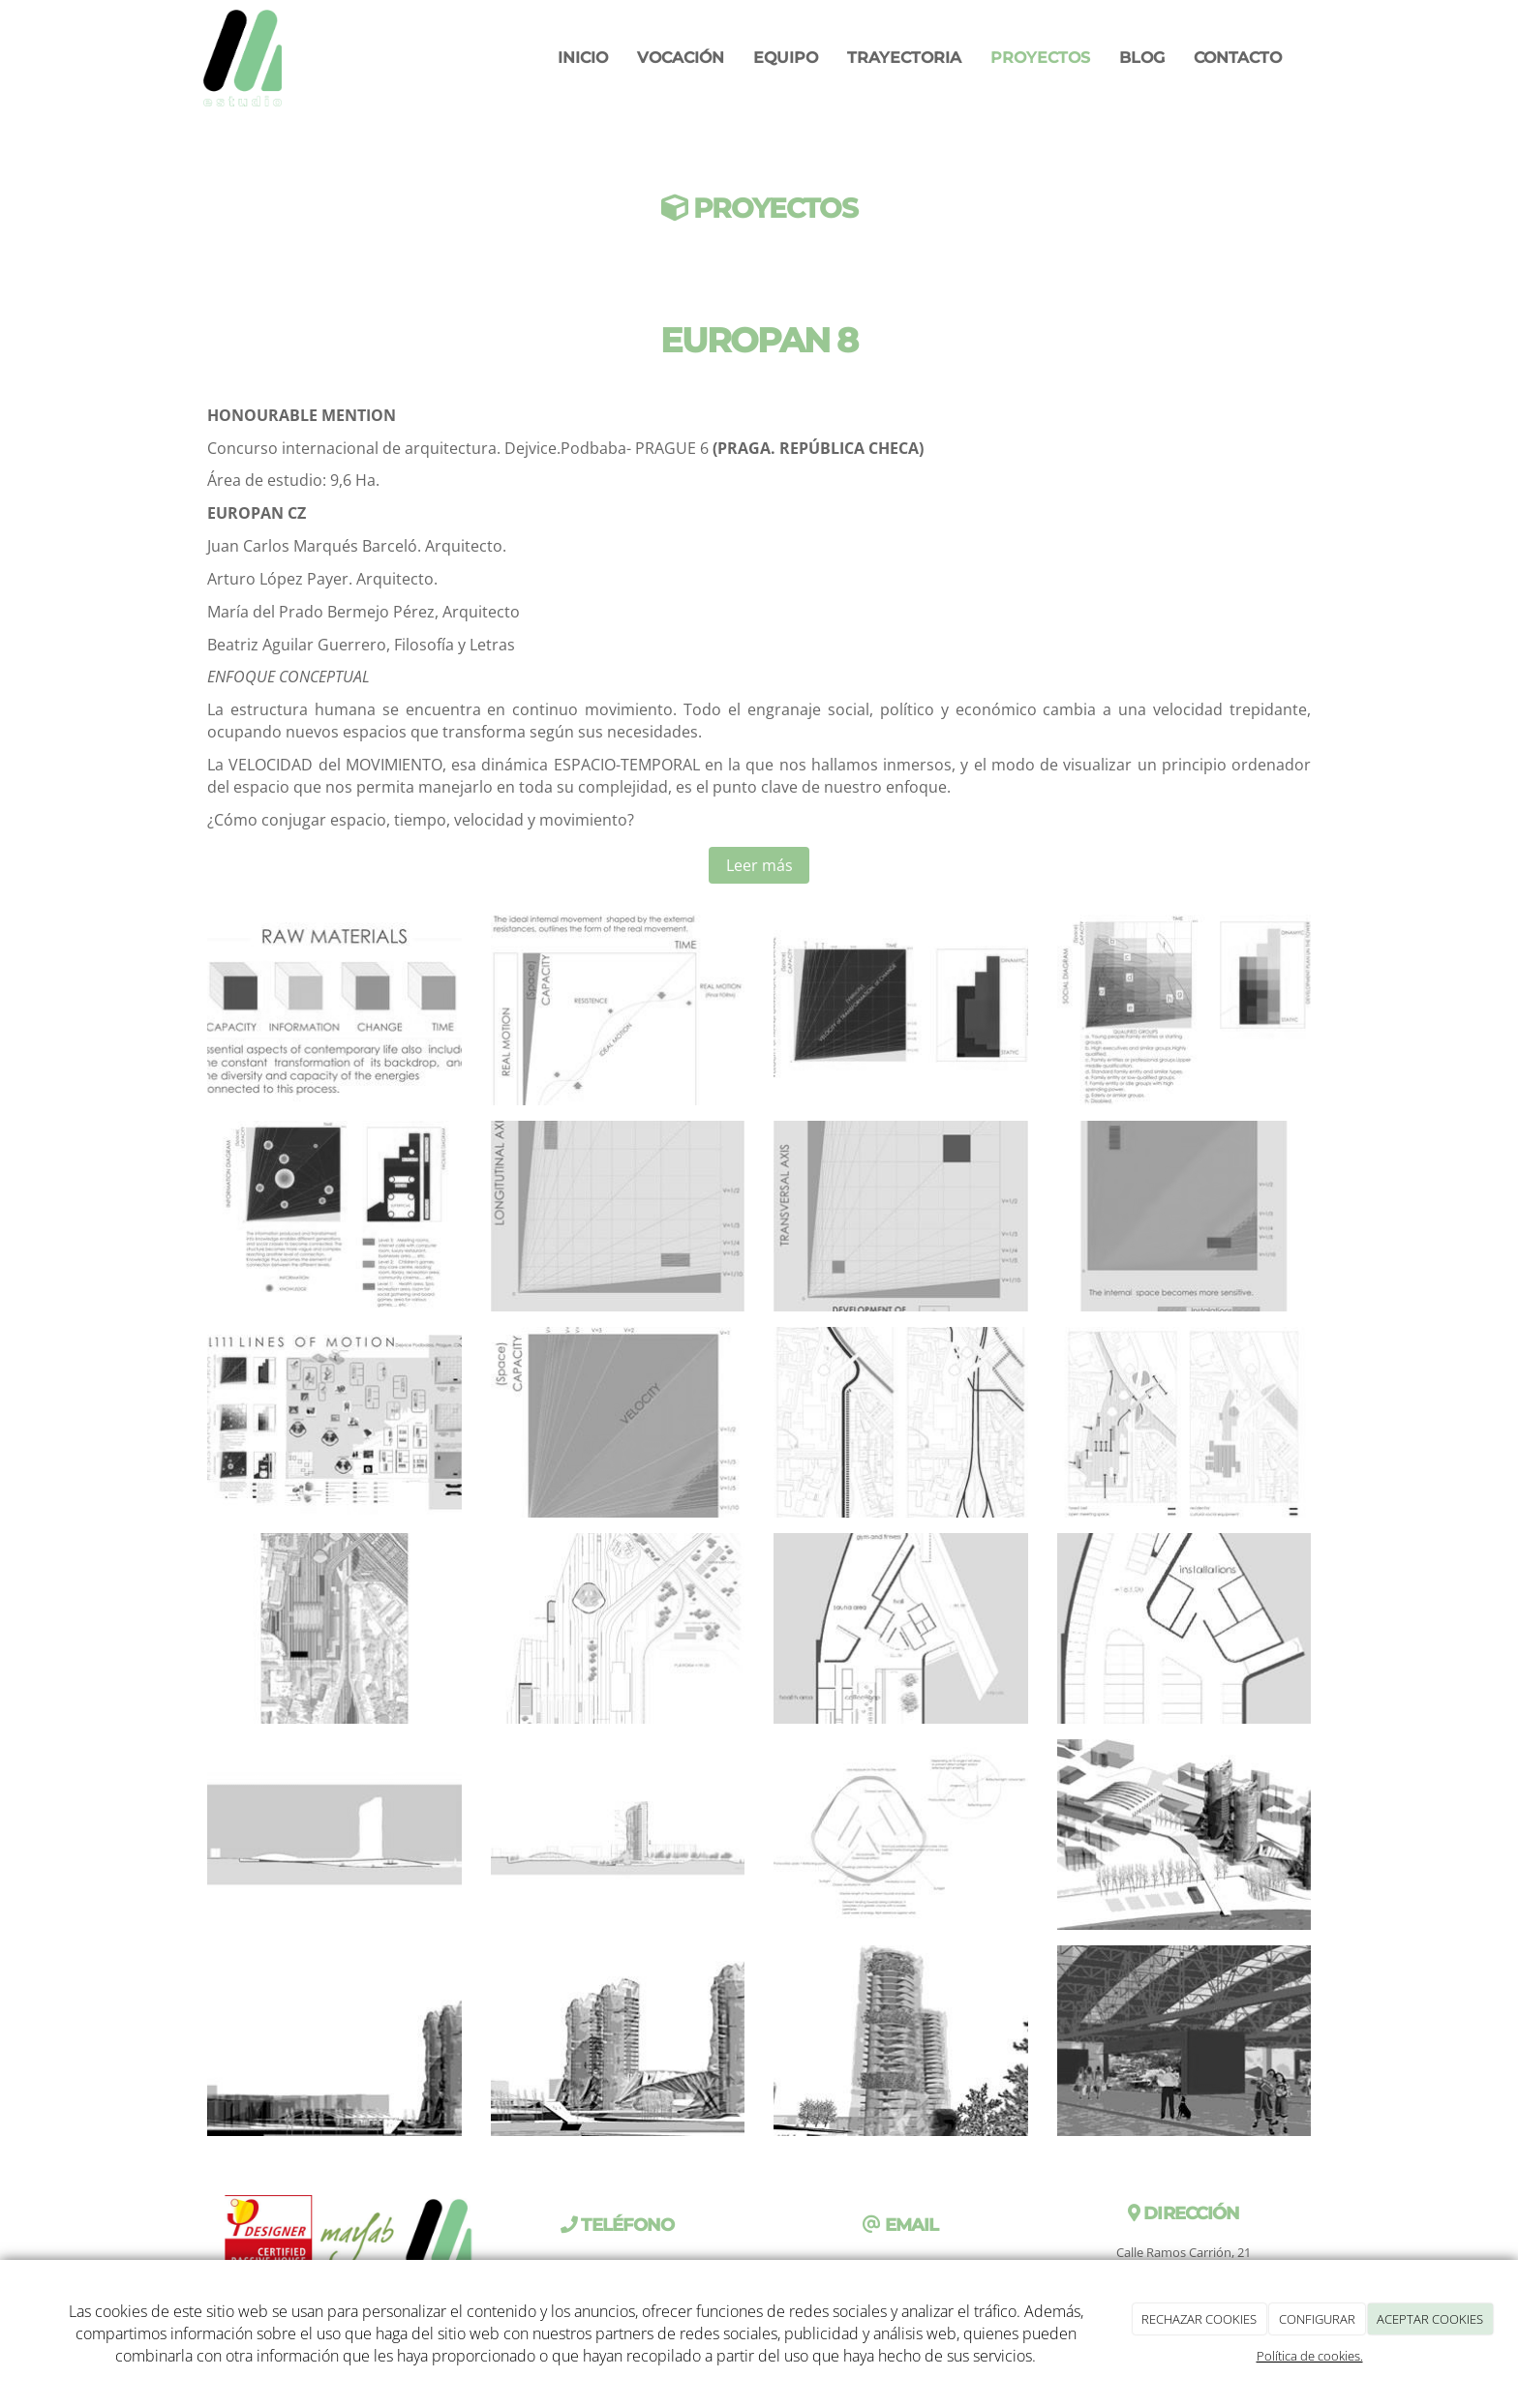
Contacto (1238, 57)
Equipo (785, 57)
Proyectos (1040, 57)
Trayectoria (904, 57)
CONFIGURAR (1317, 2319)
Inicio (583, 57)
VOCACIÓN (680, 57)
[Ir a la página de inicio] (241, 58)
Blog (1142, 57)
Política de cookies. (1310, 2355)
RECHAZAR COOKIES (1199, 2319)
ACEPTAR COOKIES (1430, 2319)
